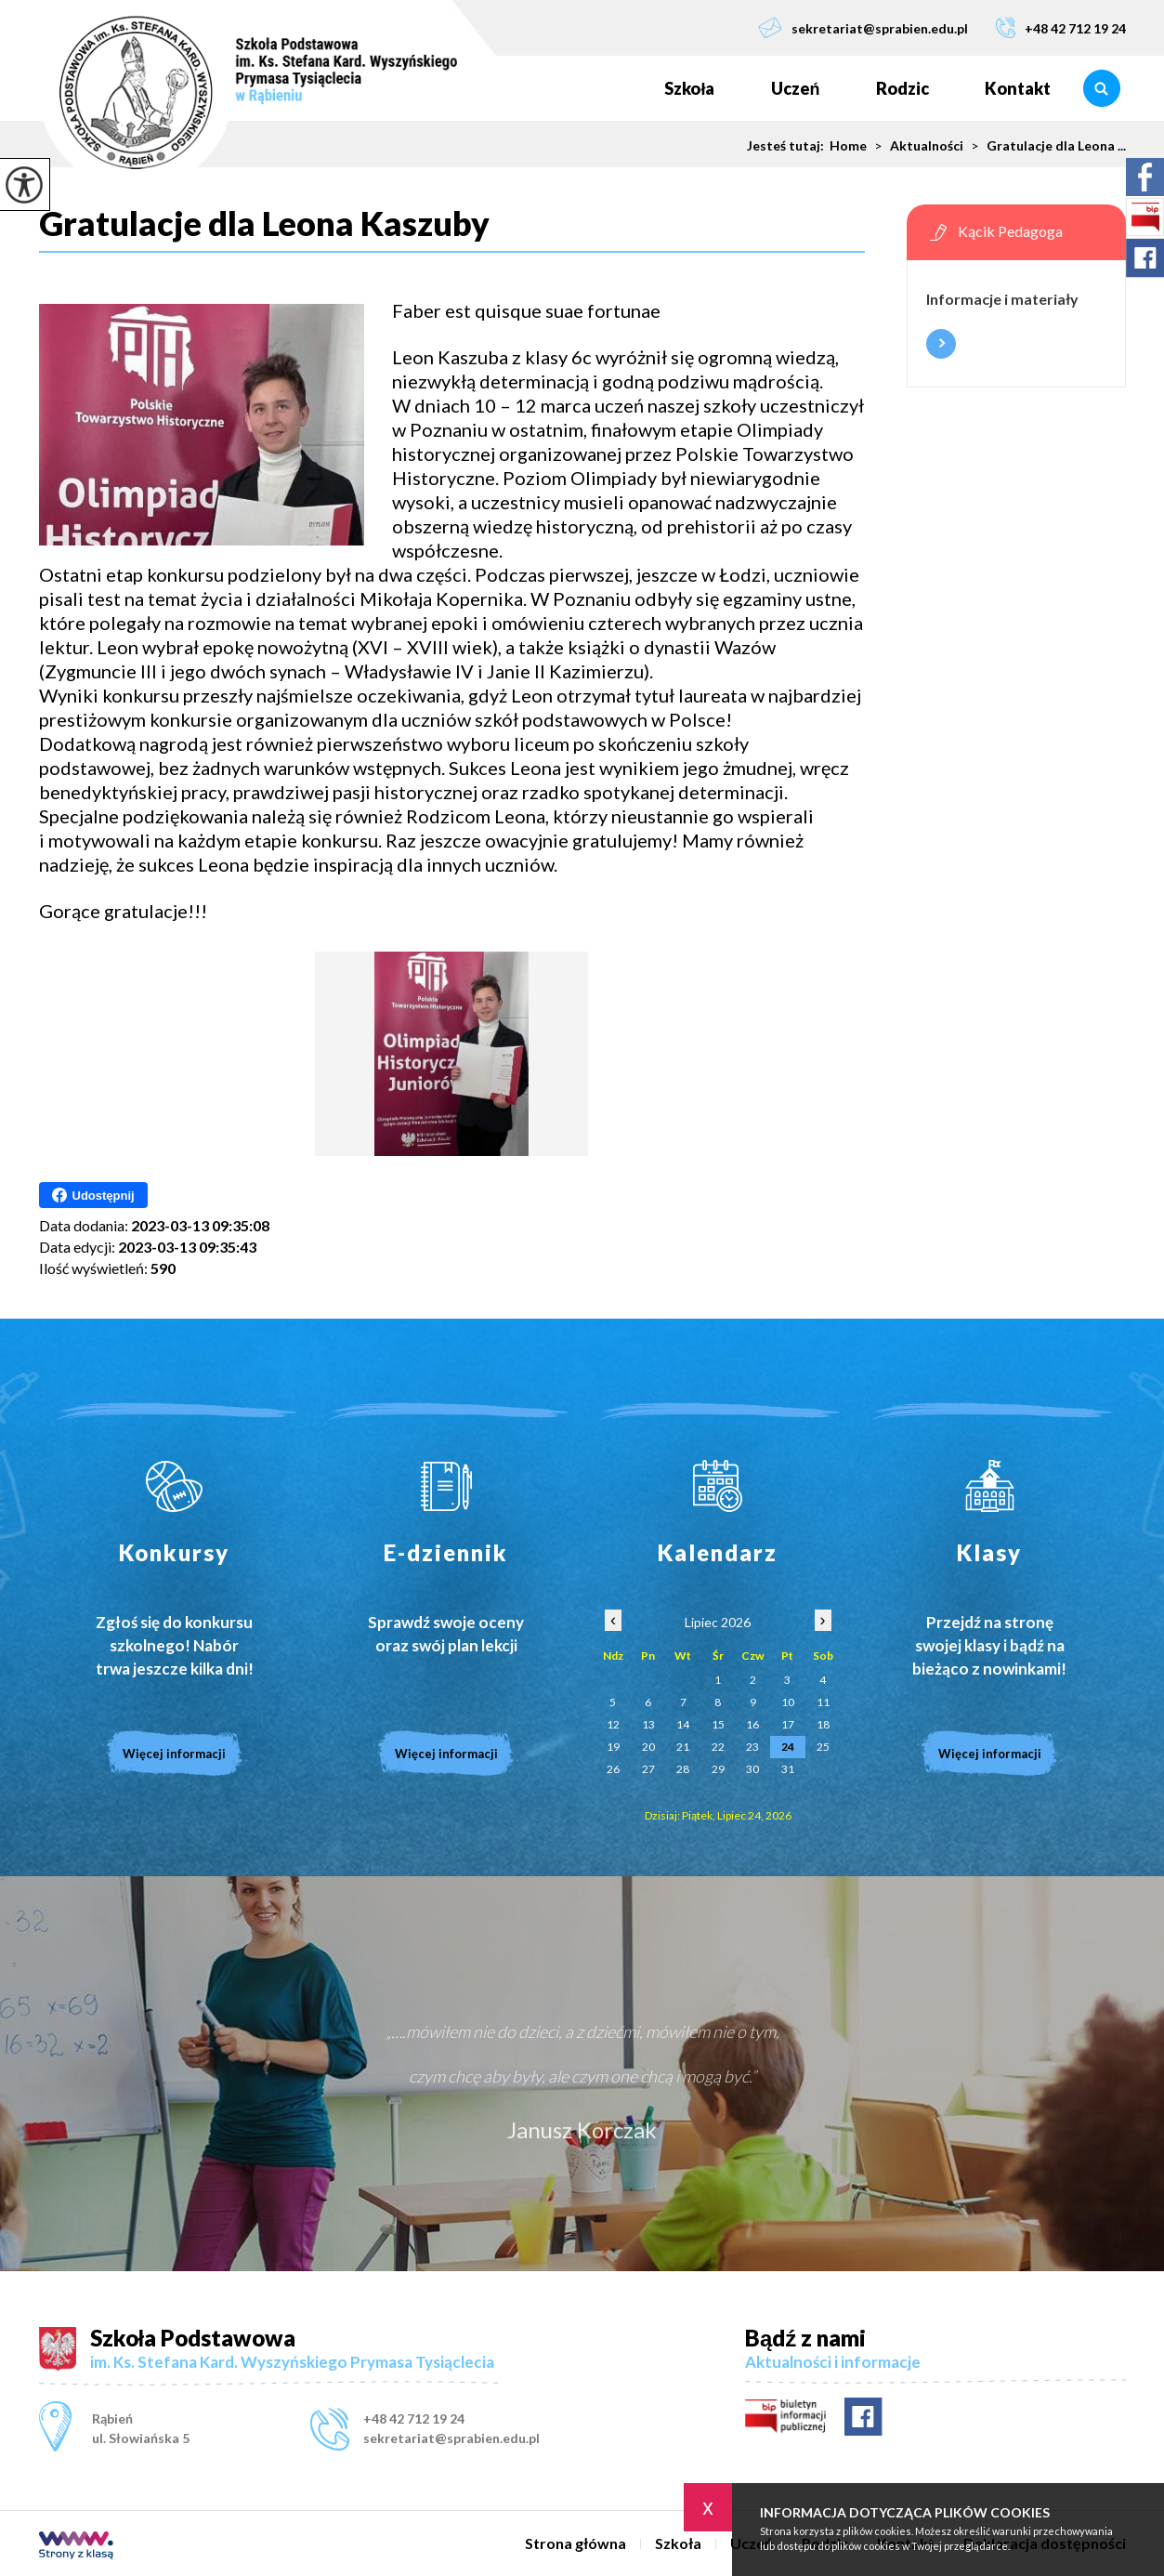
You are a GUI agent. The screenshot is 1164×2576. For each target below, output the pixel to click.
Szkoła (689, 88)
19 (613, 1747)
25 (823, 1747)
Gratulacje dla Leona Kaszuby (264, 223)
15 (718, 1724)
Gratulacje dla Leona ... (1044, 145)
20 (648, 1747)
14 (682, 1724)
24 (787, 1747)
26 (613, 1769)
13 (648, 1724)
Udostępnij (93, 1195)
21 (682, 1747)
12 (613, 1724)
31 (787, 1769)
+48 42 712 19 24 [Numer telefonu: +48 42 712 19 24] (413, 2418)
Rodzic (902, 88)
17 (787, 1724)
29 (718, 1769)
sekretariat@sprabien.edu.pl (863, 27)
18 (823, 1724)
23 (752, 1747)
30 (752, 1769)
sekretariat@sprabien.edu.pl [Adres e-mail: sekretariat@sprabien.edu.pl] (451, 2438)
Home (848, 145)
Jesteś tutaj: (788, 145)
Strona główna (608, 88)
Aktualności (915, 145)
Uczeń (795, 88)
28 (682, 1769)
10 (787, 1702)
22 (718, 1747)
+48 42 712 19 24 (1061, 27)
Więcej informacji (941, 344)
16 (752, 1724)
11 (823, 1702)
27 (648, 1769)
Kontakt (1018, 88)
